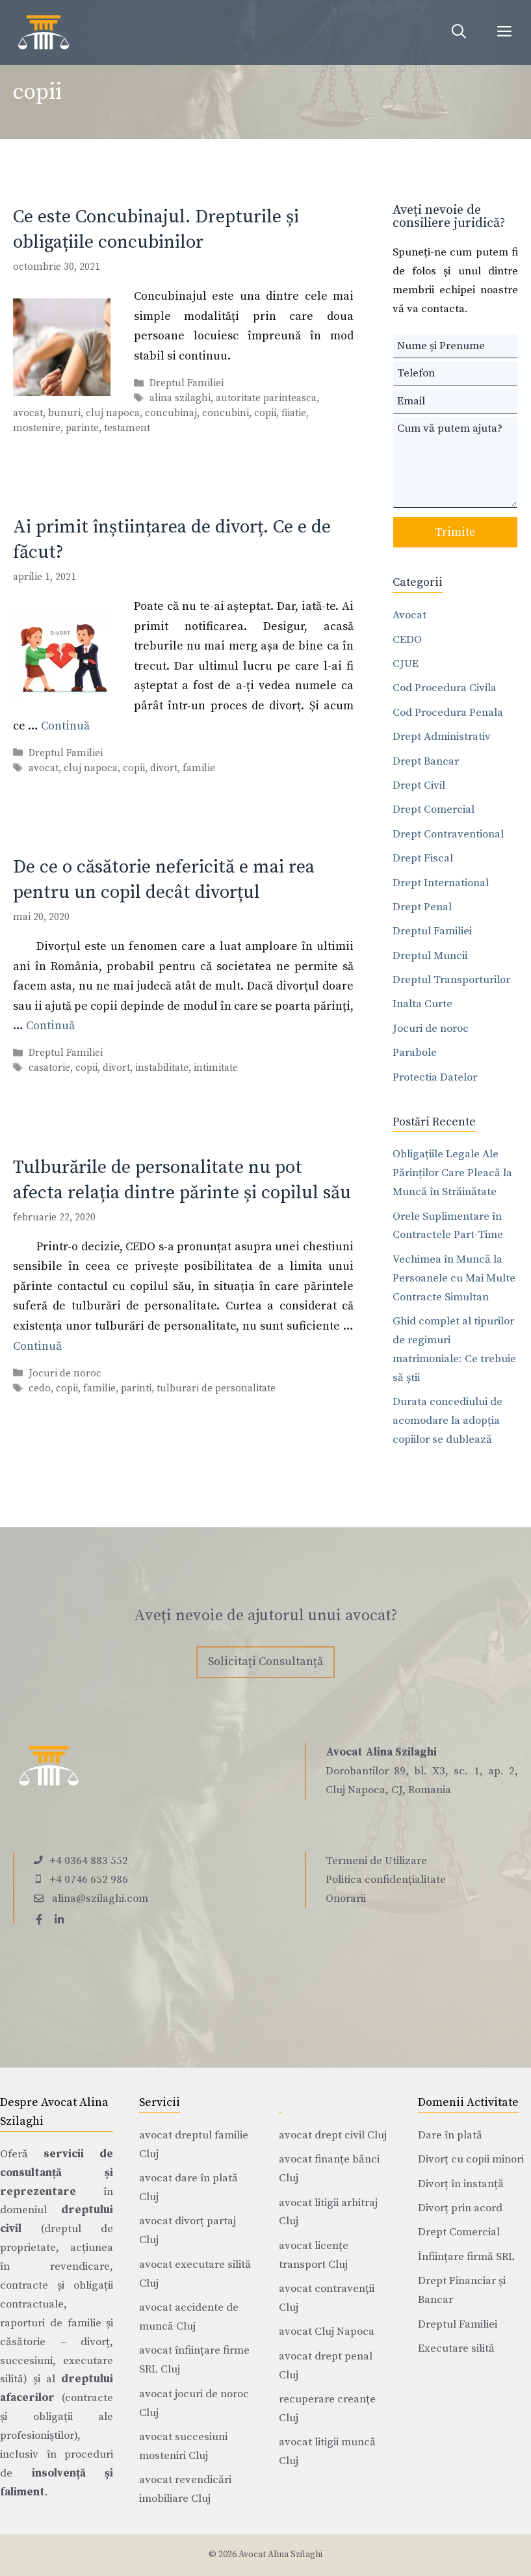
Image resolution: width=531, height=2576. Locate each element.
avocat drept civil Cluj (333, 2135)
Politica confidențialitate (386, 1880)
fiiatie (293, 413)
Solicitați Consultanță (265, 1661)
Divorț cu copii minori (471, 2159)
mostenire (36, 428)
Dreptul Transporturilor (451, 980)
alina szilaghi (180, 398)
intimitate (216, 1068)
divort (163, 768)
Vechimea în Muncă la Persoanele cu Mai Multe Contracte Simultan (454, 1278)
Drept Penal (422, 907)
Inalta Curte (422, 1004)
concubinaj (171, 413)
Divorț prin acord (460, 2208)
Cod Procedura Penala (448, 712)
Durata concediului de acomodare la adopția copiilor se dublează (447, 1421)
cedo (40, 1388)
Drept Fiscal (423, 858)
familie (199, 768)
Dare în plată (450, 2135)
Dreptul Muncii (430, 956)
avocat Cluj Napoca (326, 2331)
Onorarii (346, 1898)
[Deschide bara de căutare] (459, 33)
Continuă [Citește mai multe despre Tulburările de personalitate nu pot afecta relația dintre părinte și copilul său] (37, 1346)
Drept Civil (419, 785)
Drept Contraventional (448, 834)
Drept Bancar (426, 761)
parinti (136, 1388)
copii (265, 413)
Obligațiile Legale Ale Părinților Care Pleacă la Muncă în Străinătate (452, 1173)
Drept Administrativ (442, 736)
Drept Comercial (433, 809)
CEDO (407, 640)
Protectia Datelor (435, 1077)
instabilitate (161, 1068)
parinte (82, 428)
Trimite (455, 532)
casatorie (49, 1068)
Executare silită (456, 2348)
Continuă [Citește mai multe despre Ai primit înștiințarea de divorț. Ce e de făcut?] (65, 725)
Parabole (415, 1052)
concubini (225, 413)
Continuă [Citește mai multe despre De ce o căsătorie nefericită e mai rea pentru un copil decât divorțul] (50, 1025)
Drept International (441, 883)
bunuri (64, 413)
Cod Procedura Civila (445, 688)
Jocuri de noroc (65, 1373)
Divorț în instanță (461, 2184)
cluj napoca (113, 413)
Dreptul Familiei (186, 383)
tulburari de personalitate (216, 1388)
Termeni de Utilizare (376, 1861)
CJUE (406, 664)
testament (127, 428)
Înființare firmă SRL (466, 2257)
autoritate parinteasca (266, 398)
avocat (28, 413)
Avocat (409, 615)
